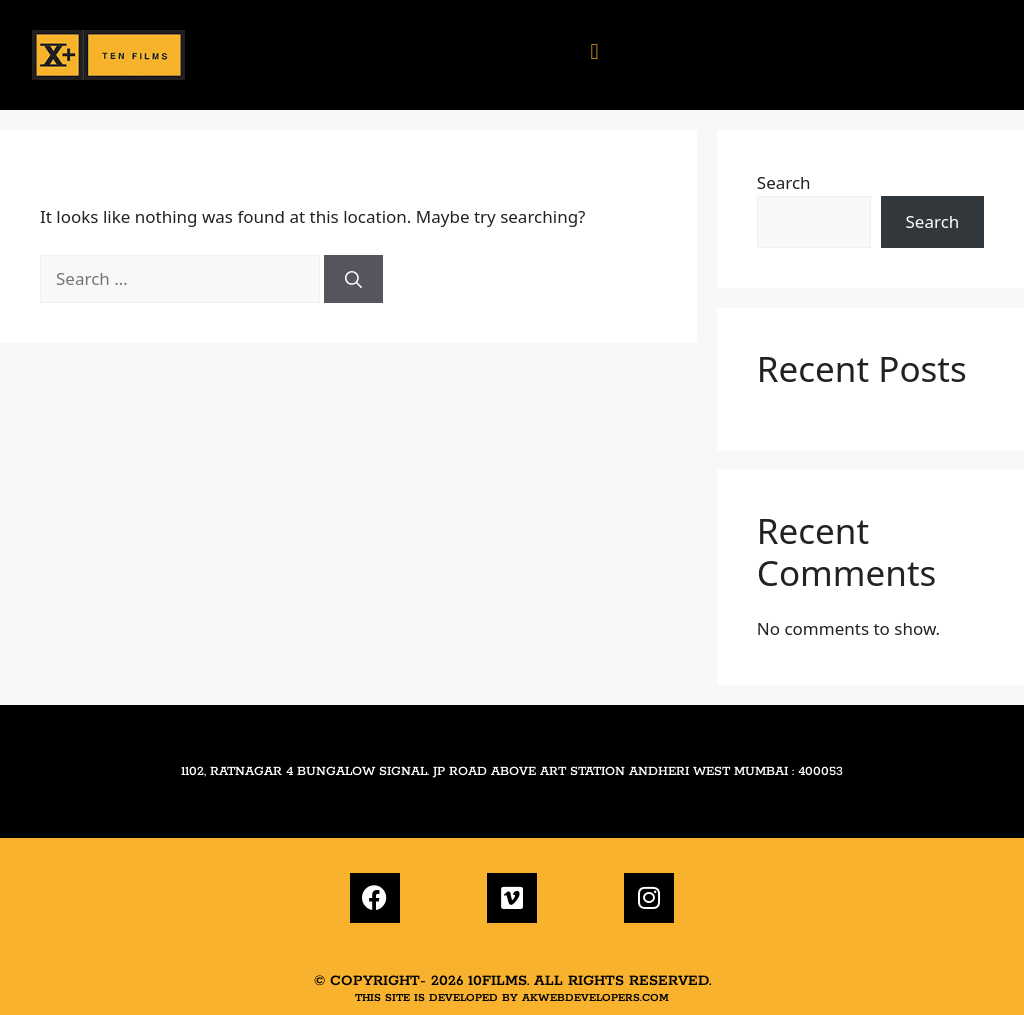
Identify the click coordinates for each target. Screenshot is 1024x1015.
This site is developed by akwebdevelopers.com (512, 998)
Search (784, 182)
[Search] (353, 279)
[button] (594, 50)
